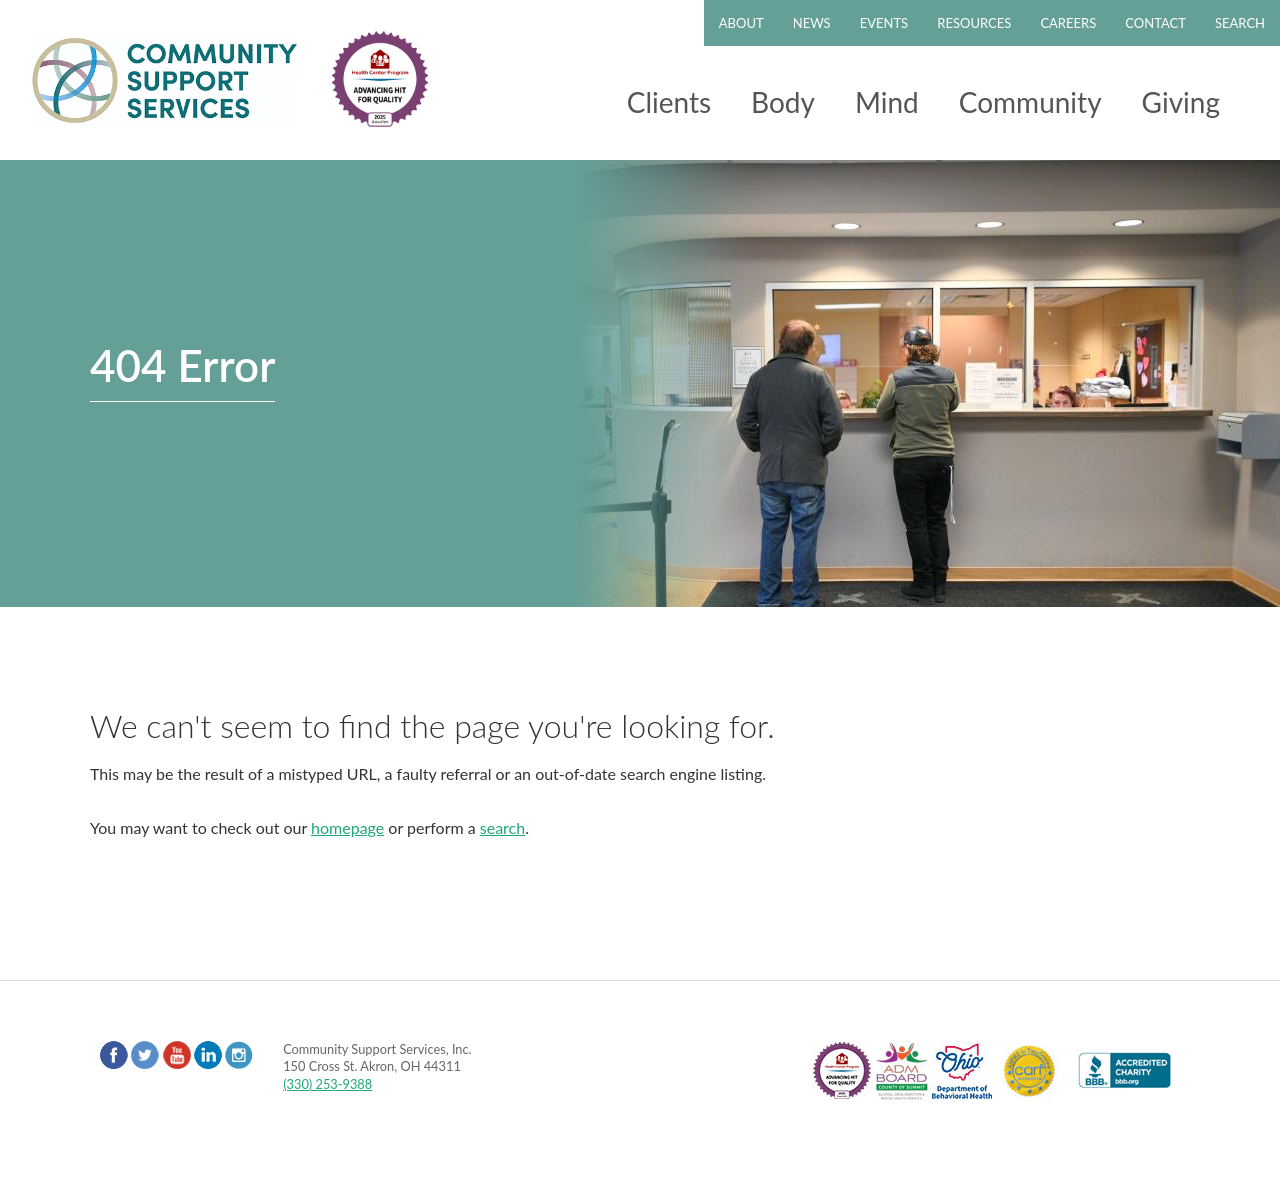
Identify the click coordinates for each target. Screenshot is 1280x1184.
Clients (669, 102)
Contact (1155, 23)
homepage (347, 827)
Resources (974, 23)
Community (1030, 102)
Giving (1181, 102)
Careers (1068, 23)
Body (783, 102)
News (812, 23)
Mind (887, 102)
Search (1240, 23)
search (502, 827)
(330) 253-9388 (327, 1084)
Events (884, 23)
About (741, 23)
